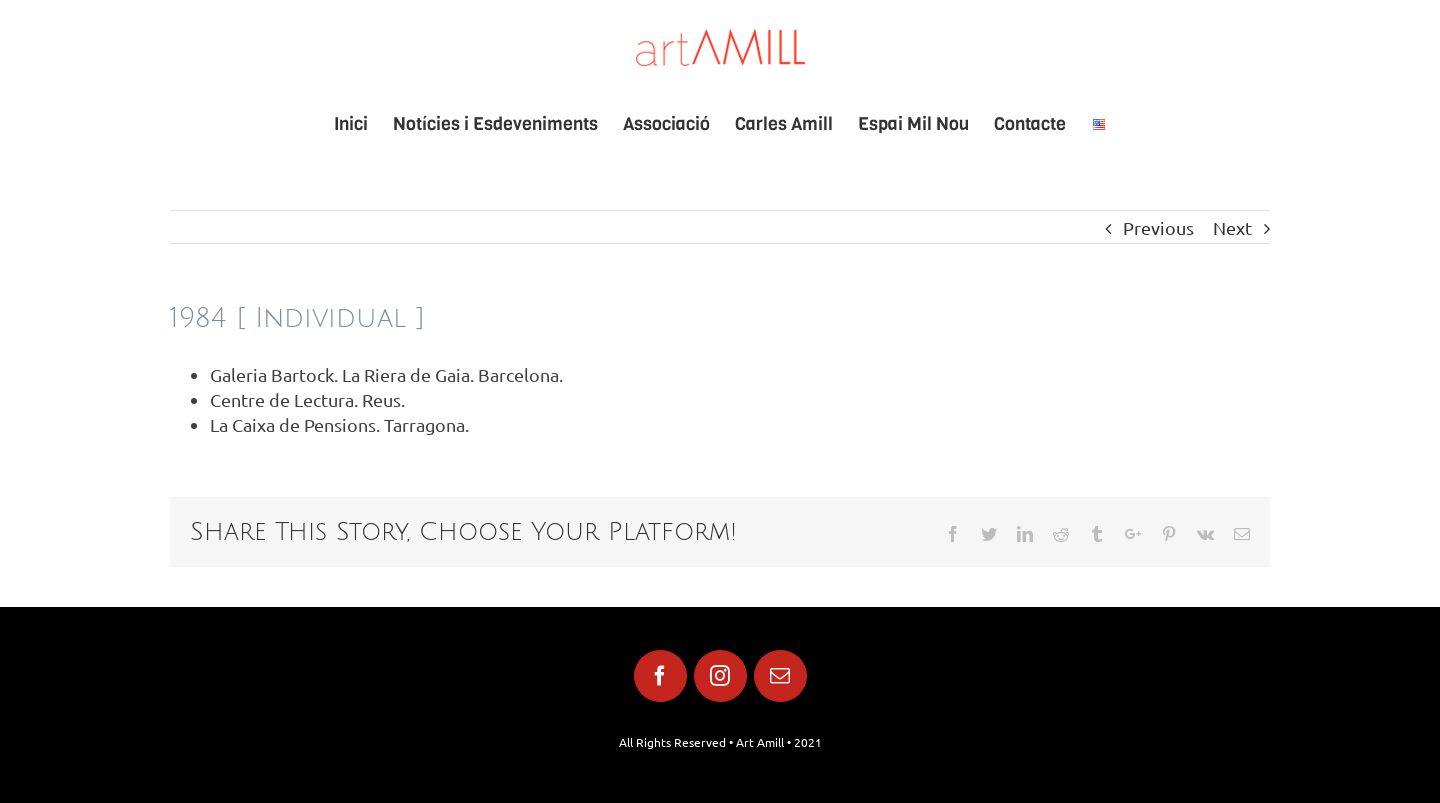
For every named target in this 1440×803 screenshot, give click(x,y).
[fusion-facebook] (660, 676)
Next (1232, 227)
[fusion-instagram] (720, 676)
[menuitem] (363, 124)
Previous (1158, 227)
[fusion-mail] (780, 676)
